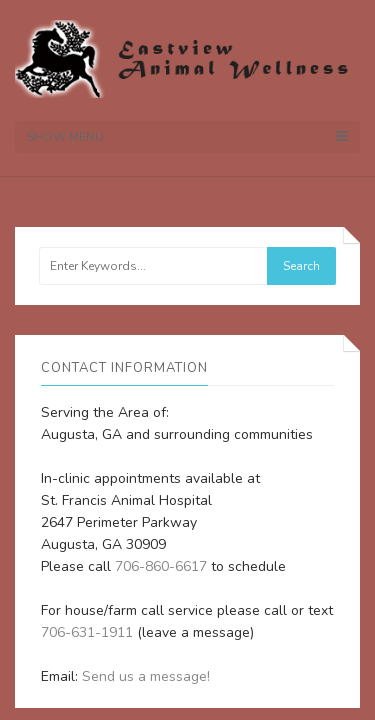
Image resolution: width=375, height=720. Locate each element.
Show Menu (187, 137)
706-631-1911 (87, 632)
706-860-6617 (161, 566)
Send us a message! (146, 676)
